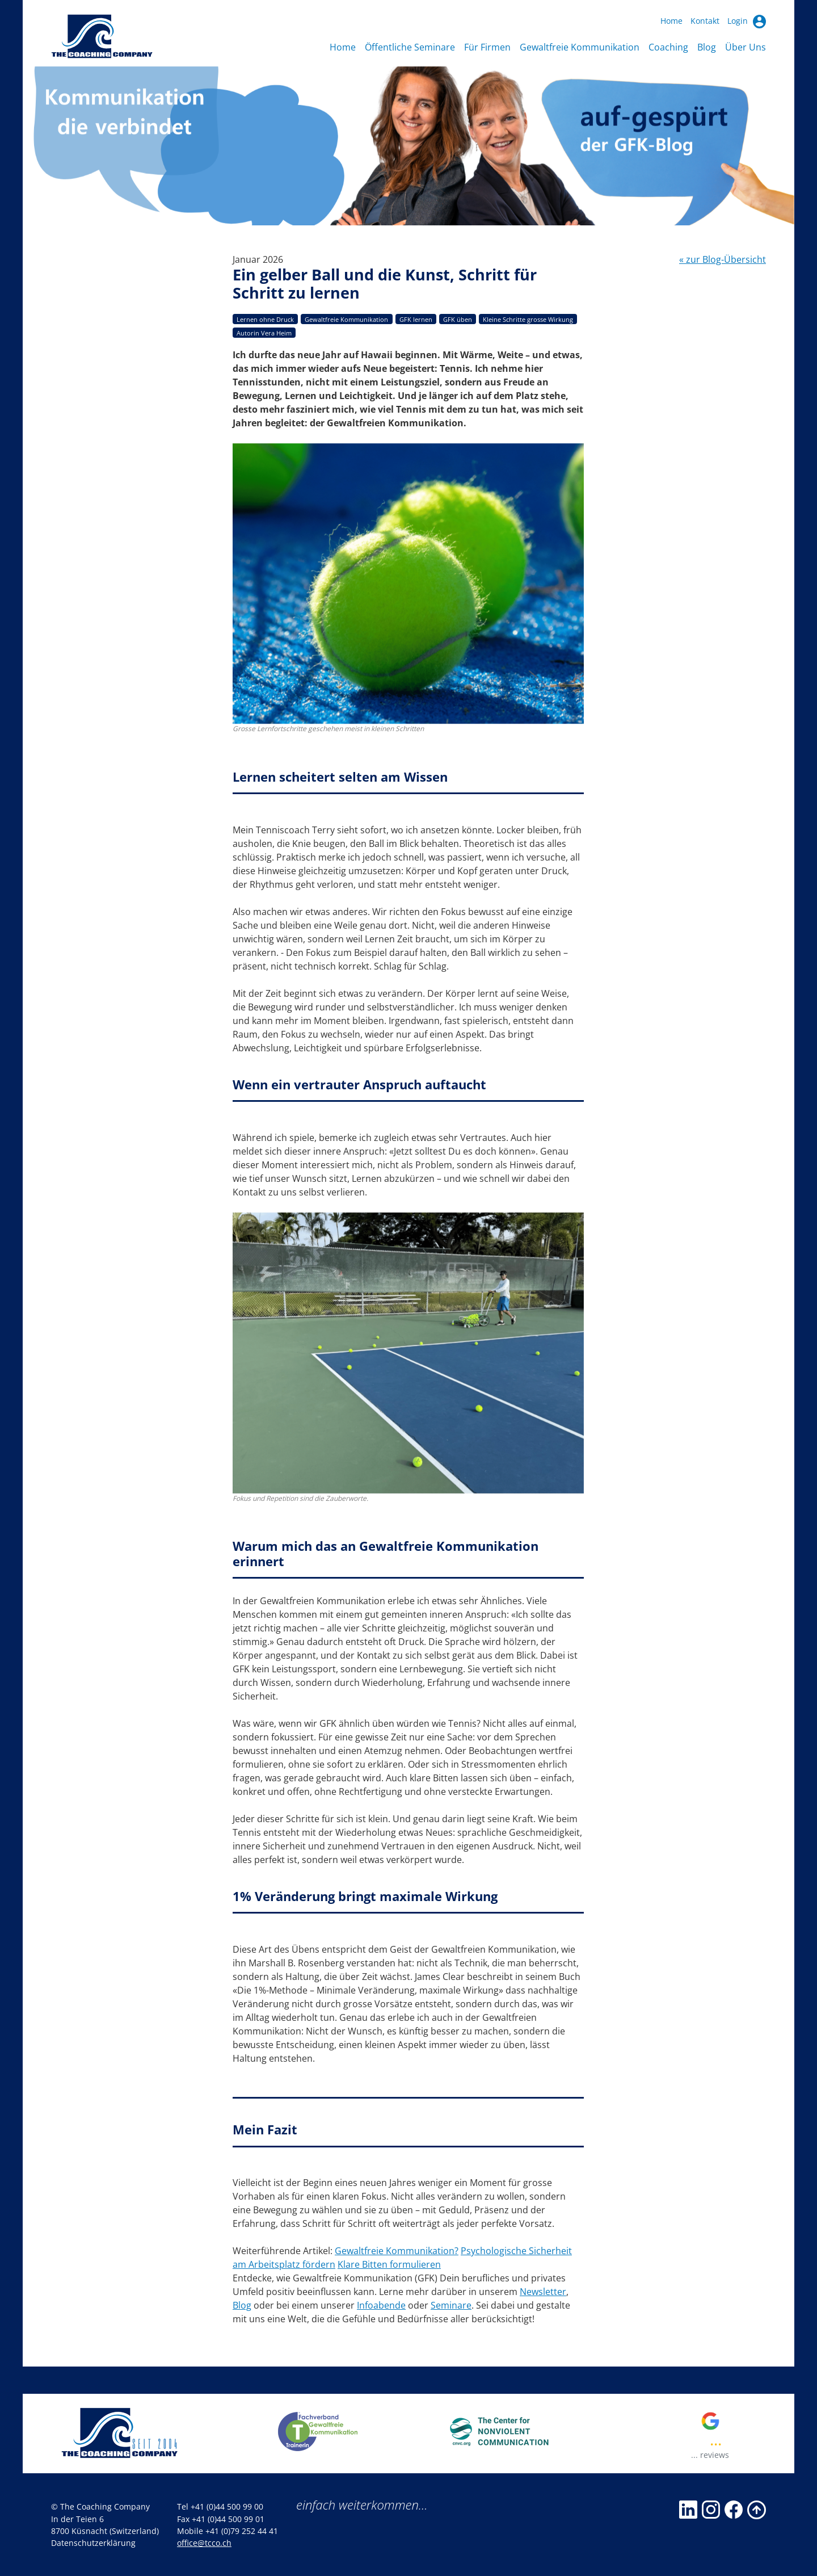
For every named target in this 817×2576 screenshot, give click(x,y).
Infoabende (381, 2305)
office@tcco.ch (204, 2542)
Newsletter (543, 2291)
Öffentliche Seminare (410, 47)
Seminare (451, 2305)
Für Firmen (487, 47)
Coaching (668, 47)
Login (746, 21)
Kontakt (704, 20)
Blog (706, 47)
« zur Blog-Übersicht (722, 259)
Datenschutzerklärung (93, 2542)
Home (671, 20)
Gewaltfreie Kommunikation (579, 47)
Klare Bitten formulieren (389, 2264)
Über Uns (745, 47)
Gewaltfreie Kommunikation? (396, 2250)
